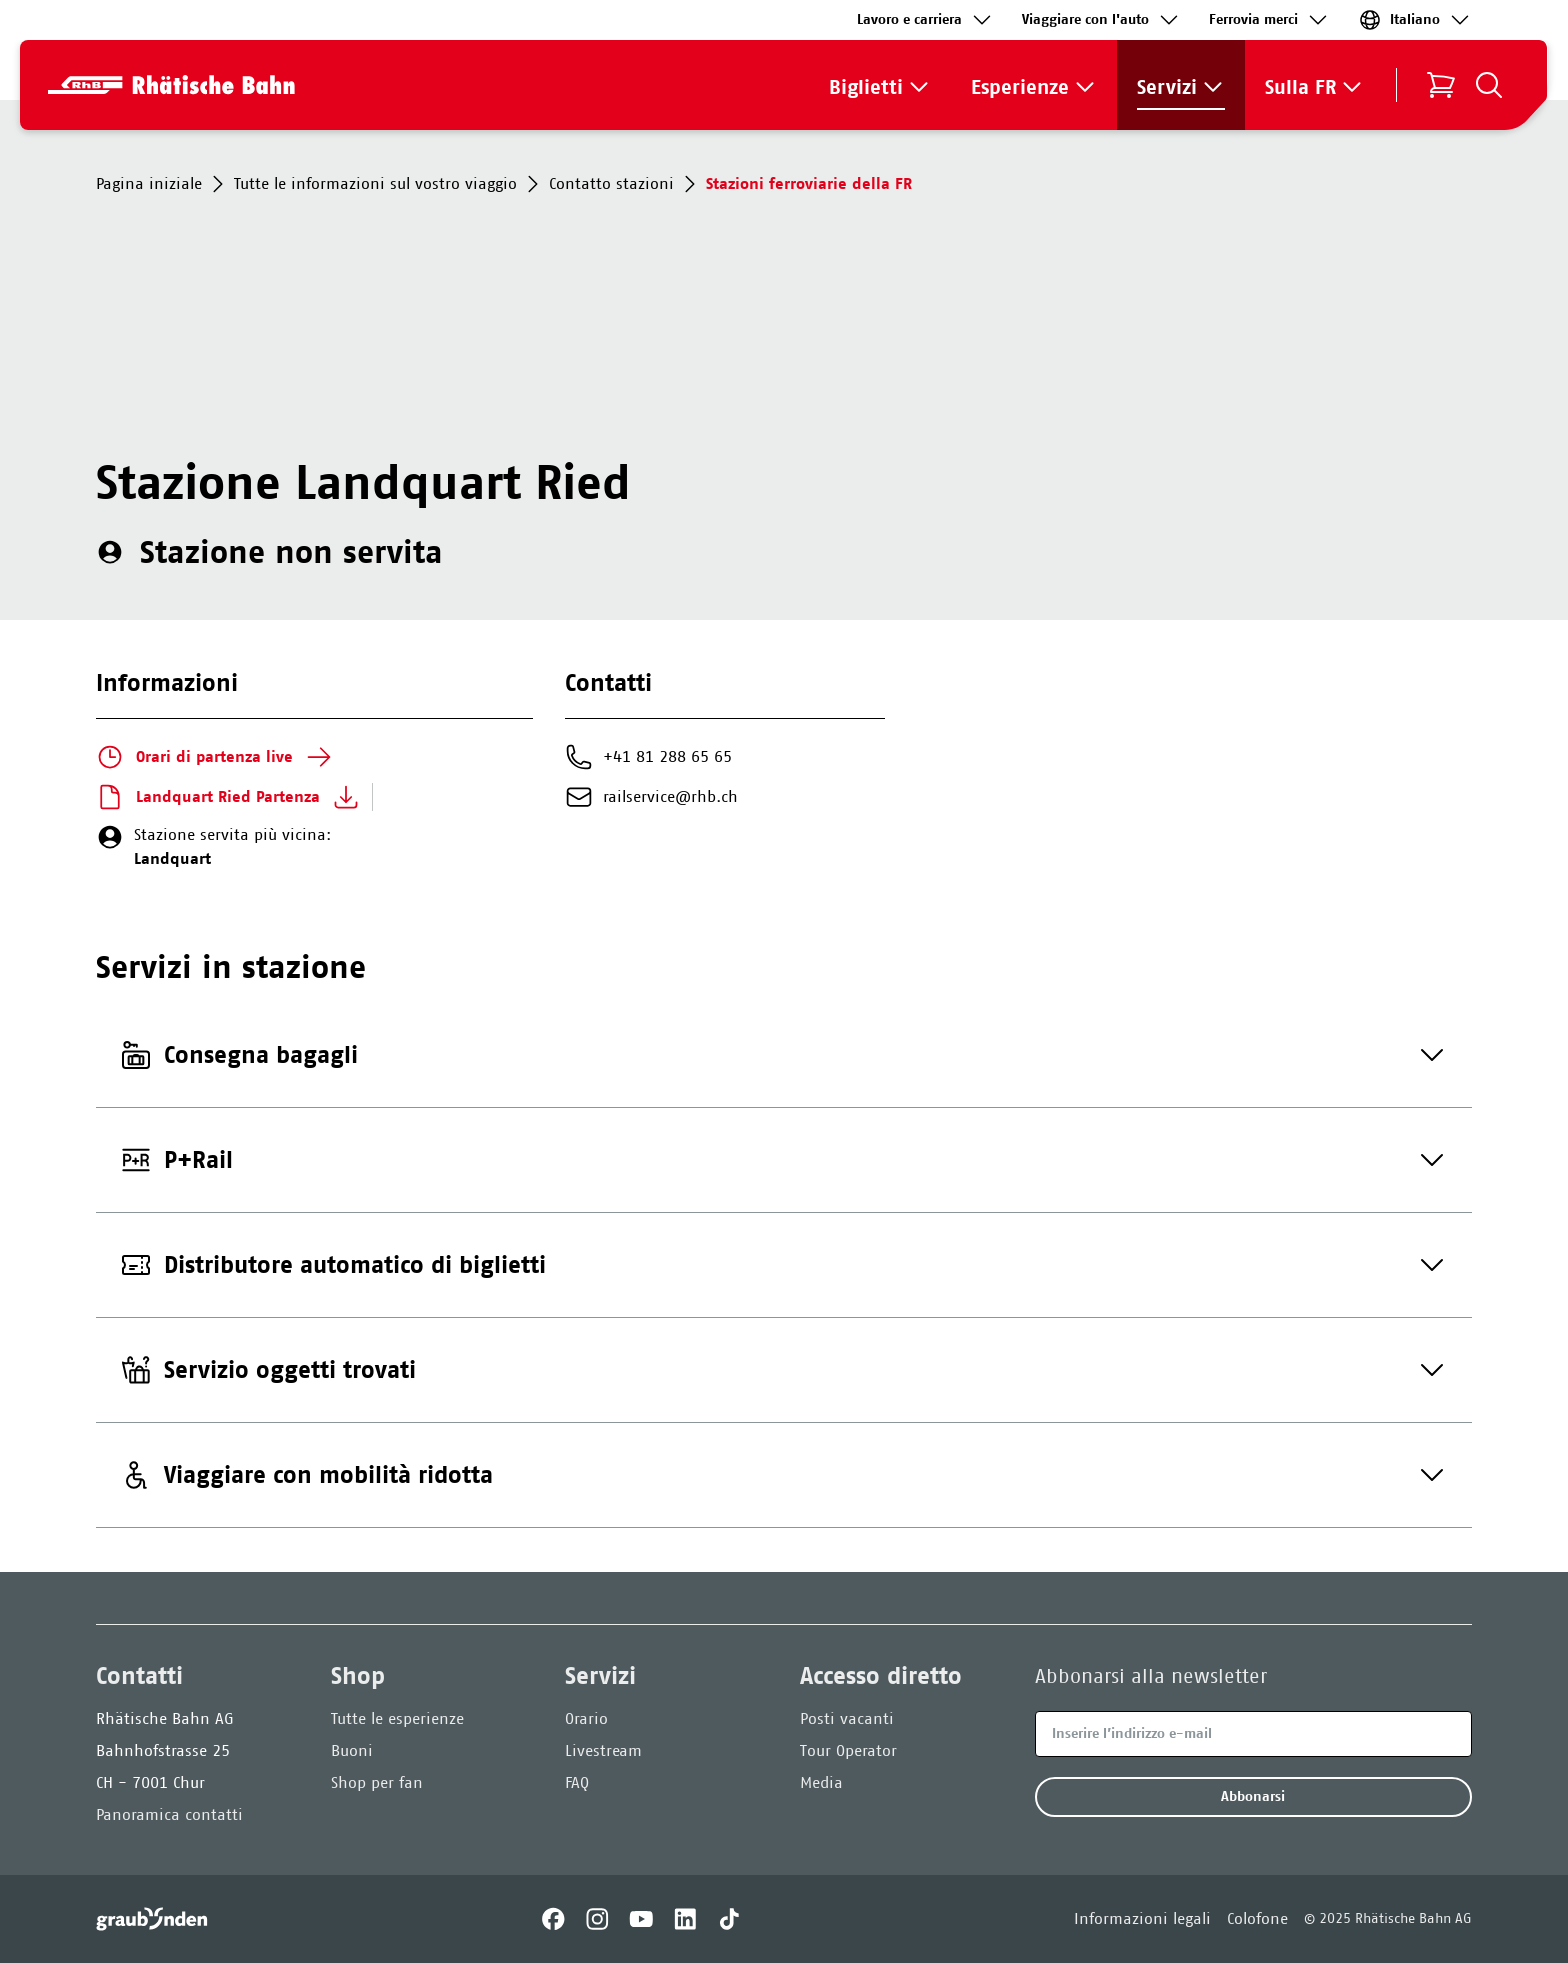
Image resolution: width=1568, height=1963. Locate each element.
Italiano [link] (1415, 20)
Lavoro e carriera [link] (925, 20)
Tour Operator (848, 1750)
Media (821, 1782)
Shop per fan (377, 1782)
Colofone (1257, 1918)
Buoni (352, 1750)
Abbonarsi (1253, 1796)
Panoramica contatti (169, 1814)
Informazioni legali (1142, 1918)
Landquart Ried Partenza (228, 797)
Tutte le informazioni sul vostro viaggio (389, 184)
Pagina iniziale (163, 184)
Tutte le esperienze (397, 1718)
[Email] (1253, 1734)
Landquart (172, 858)
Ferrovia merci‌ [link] (1269, 20)
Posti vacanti (847, 1718)
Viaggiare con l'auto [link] (1101, 20)
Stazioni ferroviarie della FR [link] (809, 183)
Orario (586, 1718)
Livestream (603, 1750)
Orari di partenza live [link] (214, 757)
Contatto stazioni (625, 184)
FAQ (577, 1782)
